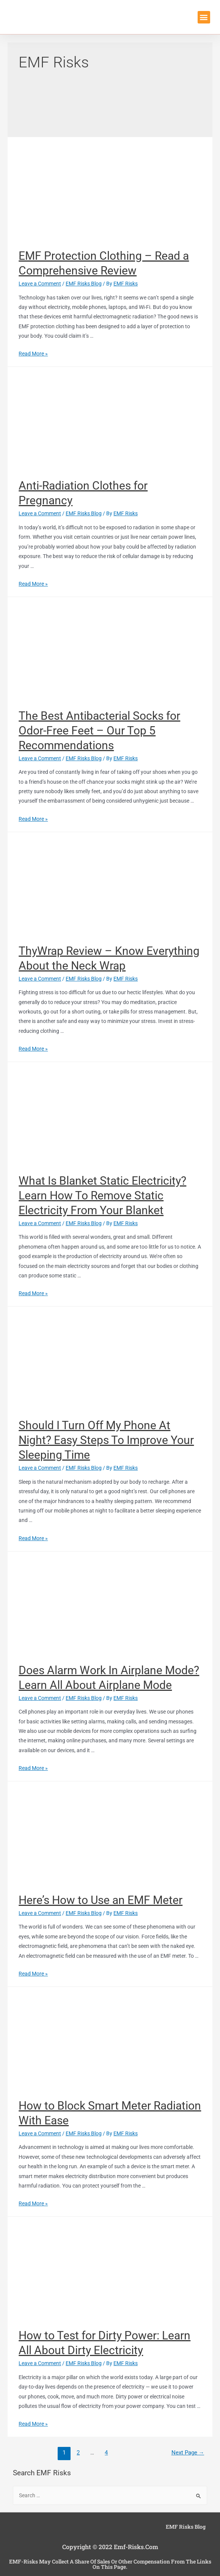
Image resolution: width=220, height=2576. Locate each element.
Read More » (33, 354)
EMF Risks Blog (84, 284)
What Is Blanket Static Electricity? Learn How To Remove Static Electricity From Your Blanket (102, 1195)
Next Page (187, 2452)
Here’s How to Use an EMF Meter (100, 1900)
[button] (204, 17)
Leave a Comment (40, 284)
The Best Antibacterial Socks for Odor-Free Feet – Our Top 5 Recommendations (99, 730)
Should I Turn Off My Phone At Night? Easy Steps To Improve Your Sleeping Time (106, 1440)
